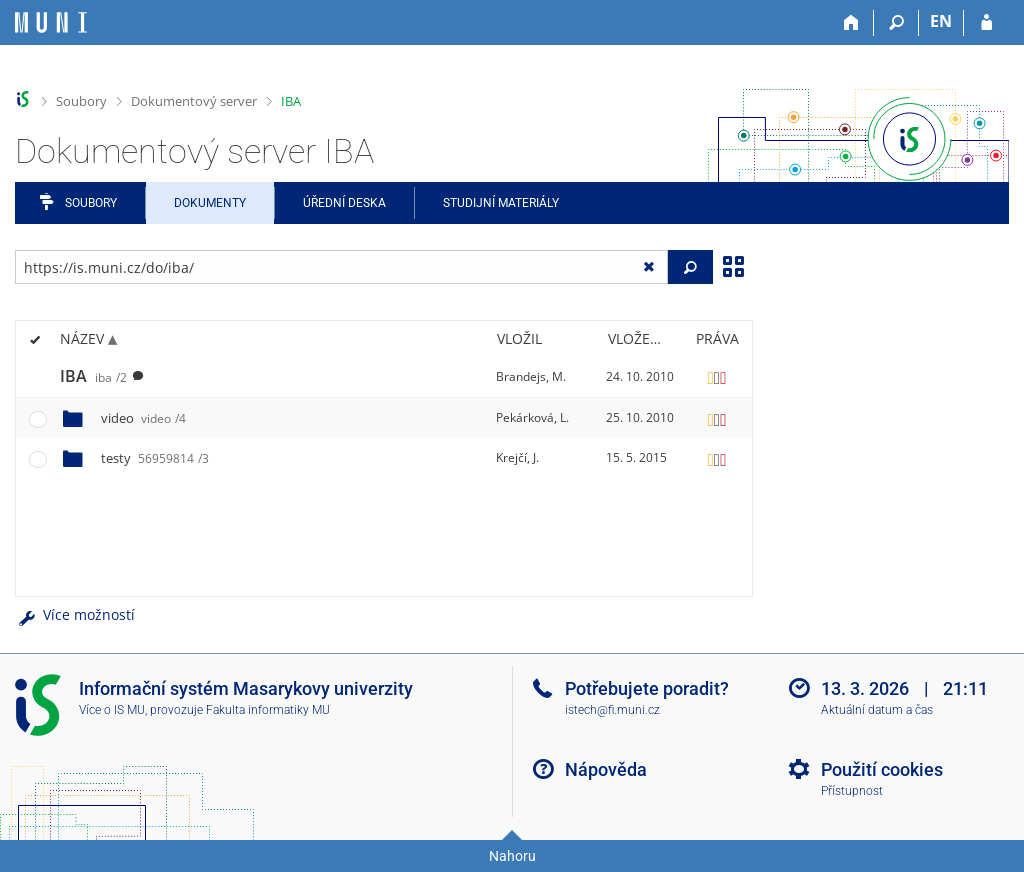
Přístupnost (852, 791)
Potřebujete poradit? (647, 688)
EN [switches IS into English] (941, 21)
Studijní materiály (501, 203)
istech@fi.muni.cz (612, 710)
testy (155, 458)
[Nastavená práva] (717, 377)
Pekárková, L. (532, 417)
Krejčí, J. (517, 457)
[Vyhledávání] (896, 23)
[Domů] (851, 23)
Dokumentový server (194, 101)
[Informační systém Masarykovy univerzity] (51, 22)
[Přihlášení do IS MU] (986, 23)
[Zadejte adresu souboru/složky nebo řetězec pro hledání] (341, 267)
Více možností (75, 614)
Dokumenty (210, 203)
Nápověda (606, 769)
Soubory (81, 101)
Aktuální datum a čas (877, 710)
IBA (291, 101)
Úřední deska (344, 203)
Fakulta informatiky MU (268, 710)
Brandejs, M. (531, 376)
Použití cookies (882, 769)
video (143, 418)
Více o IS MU (112, 710)
